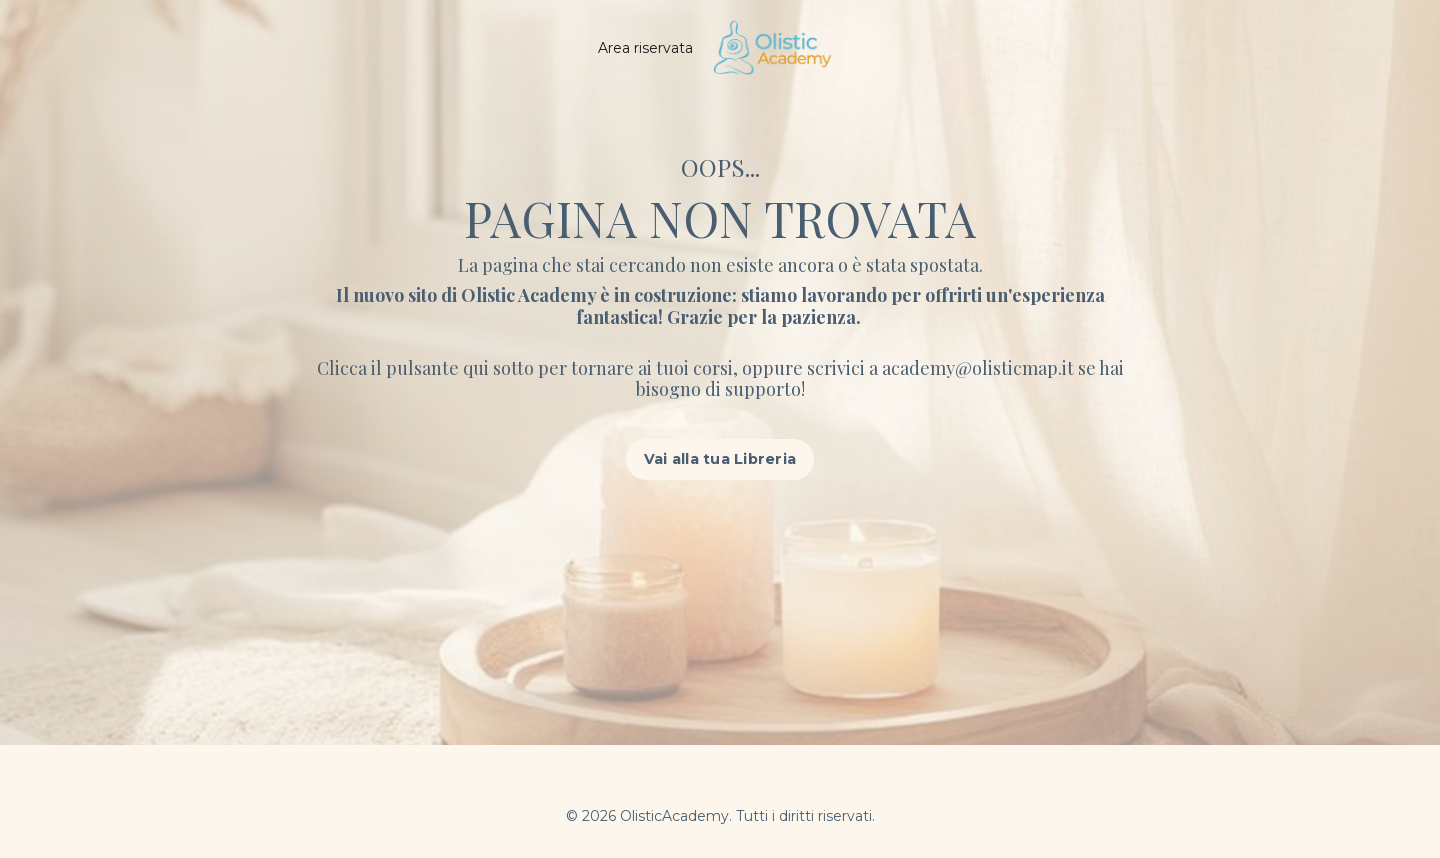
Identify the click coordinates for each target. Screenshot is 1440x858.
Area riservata (645, 48)
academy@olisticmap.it (980, 368)
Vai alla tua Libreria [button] (720, 459)
